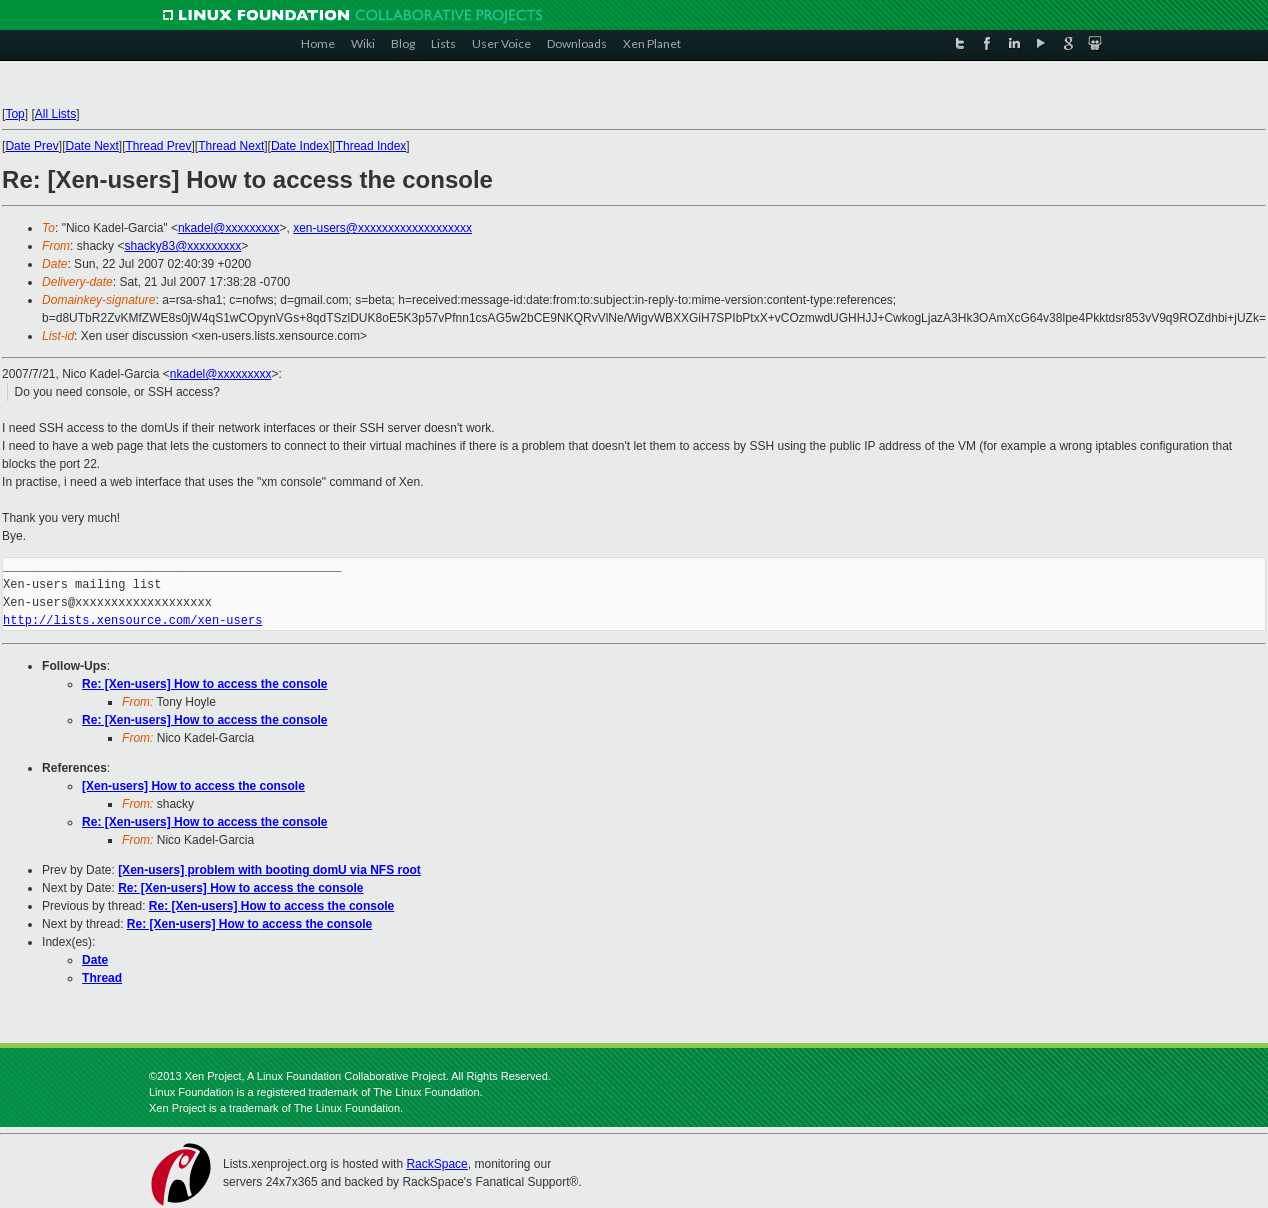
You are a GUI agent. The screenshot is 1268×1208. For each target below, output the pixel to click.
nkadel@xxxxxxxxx (229, 228)
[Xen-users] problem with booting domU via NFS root (269, 870)
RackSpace (436, 1164)
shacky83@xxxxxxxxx (182, 246)
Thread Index (371, 146)
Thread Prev (159, 146)
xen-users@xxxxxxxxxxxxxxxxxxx (382, 228)
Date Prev (31, 146)
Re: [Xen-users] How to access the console (204, 684)
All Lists (55, 114)
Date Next (91, 146)
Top (14, 114)
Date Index (300, 146)
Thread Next (231, 146)
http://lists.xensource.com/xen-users (132, 620)
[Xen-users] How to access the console (193, 786)
